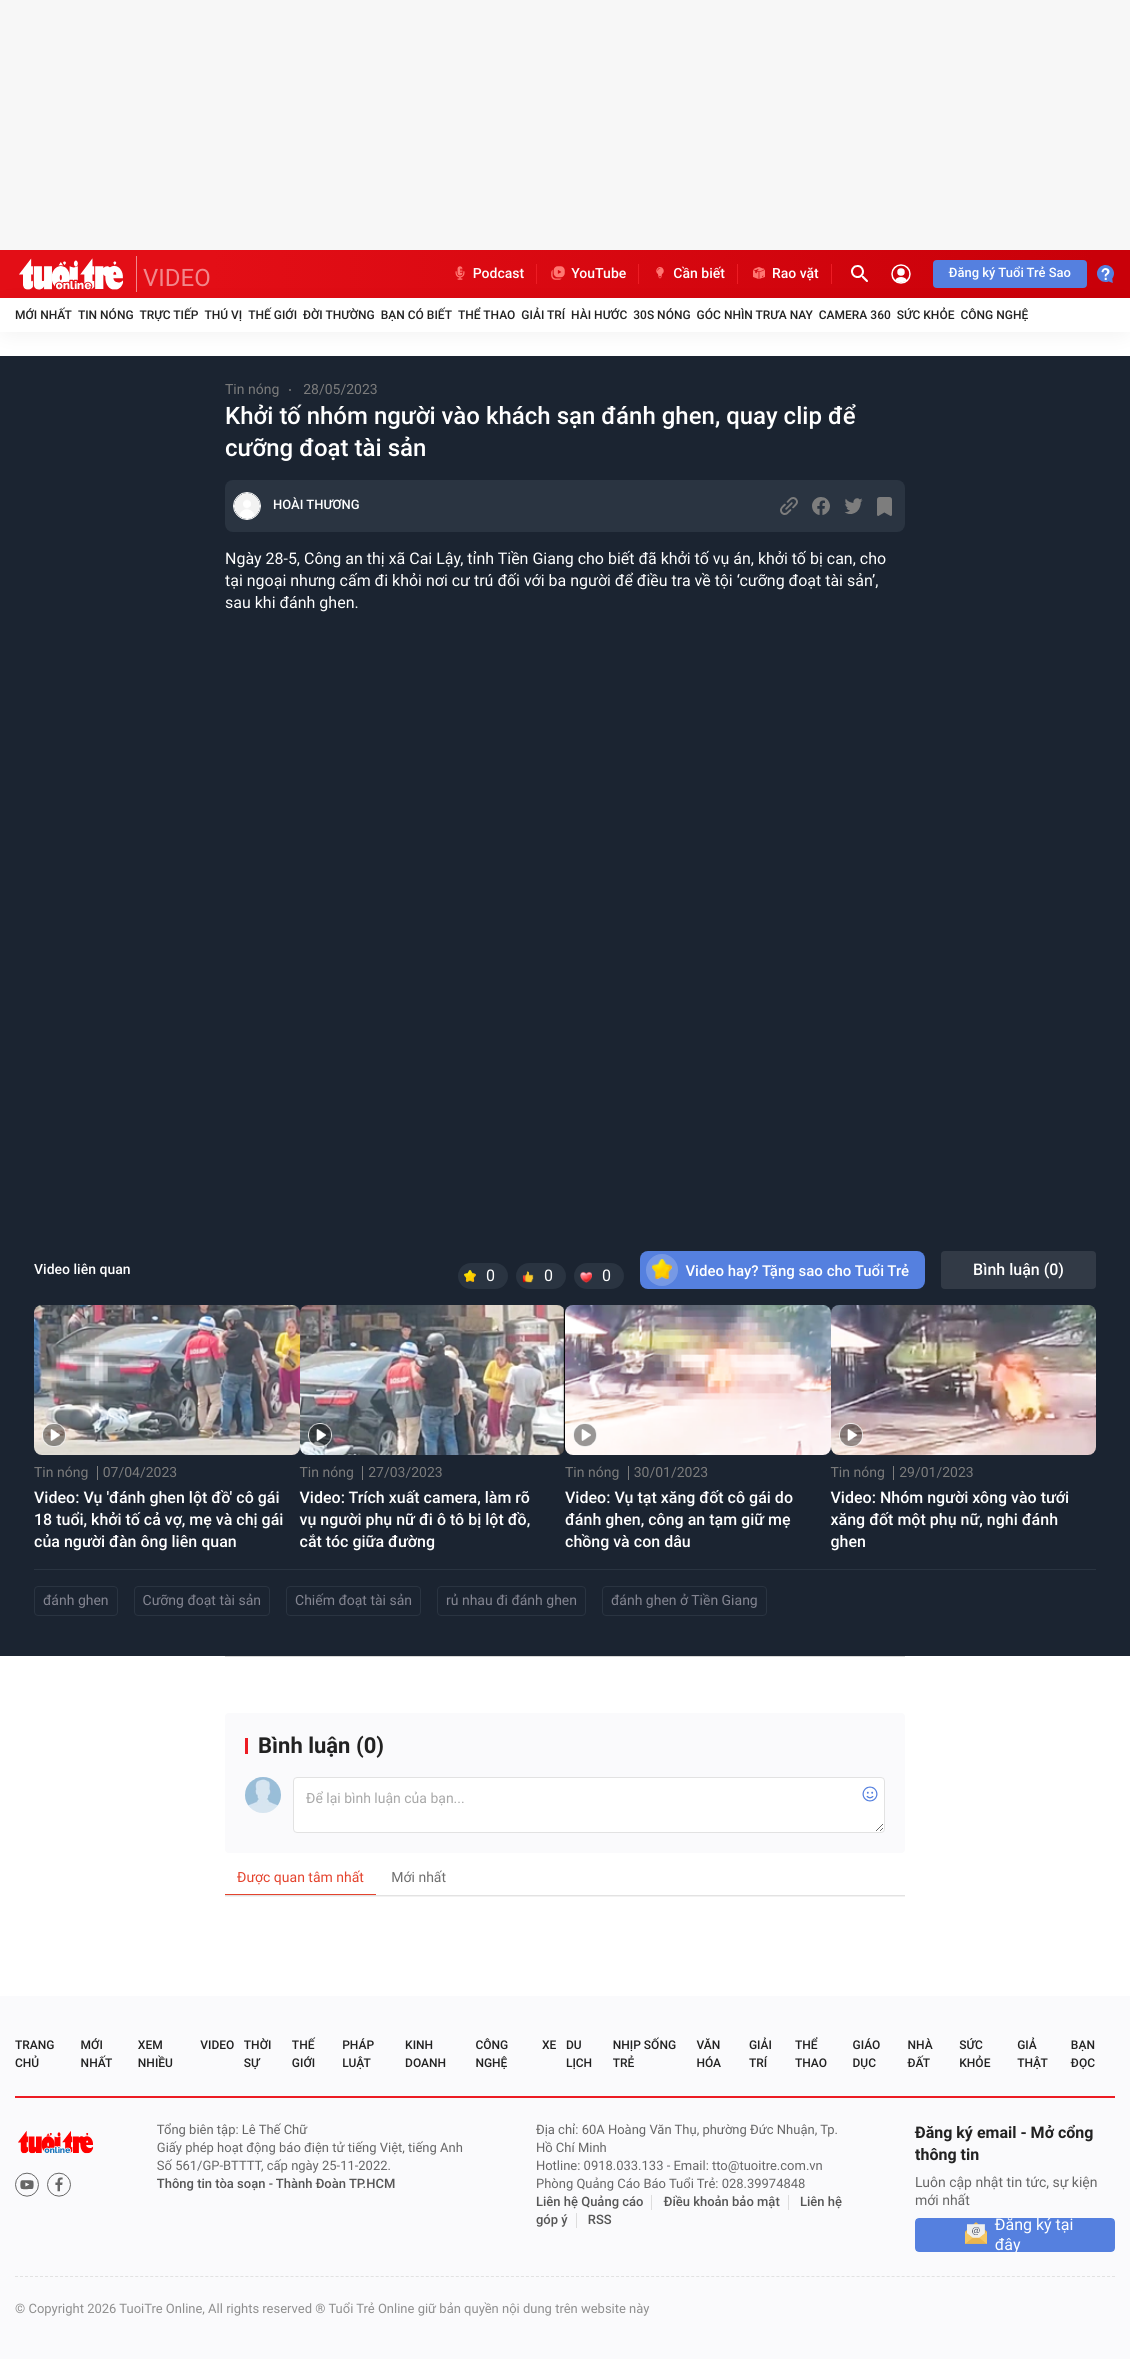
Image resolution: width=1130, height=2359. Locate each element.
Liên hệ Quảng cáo (590, 2202)
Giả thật (1032, 2054)
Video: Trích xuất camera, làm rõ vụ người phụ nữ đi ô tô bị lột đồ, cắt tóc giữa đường (415, 1519)
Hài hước (599, 315)
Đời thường (339, 315)
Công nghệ (994, 315)
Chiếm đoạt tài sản (353, 1601)
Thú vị (223, 315)
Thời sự (258, 2054)
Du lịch (579, 2054)
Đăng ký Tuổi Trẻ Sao (1010, 273)
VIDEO (177, 278)
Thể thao (486, 315)
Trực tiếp (169, 315)
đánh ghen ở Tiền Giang (684, 1601)
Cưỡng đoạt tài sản (202, 1601)
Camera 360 (855, 315)
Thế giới (272, 315)
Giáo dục (867, 2054)
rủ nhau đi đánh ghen (511, 1601)
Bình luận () (1018, 1269)
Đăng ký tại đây (1034, 2235)
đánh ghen (76, 1601)
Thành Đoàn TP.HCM (335, 2184)
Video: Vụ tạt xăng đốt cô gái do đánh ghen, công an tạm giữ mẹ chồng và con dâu (679, 1519)
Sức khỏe (926, 315)
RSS (600, 2220)
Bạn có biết (416, 315)
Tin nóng (106, 315)
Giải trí (543, 315)
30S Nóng (661, 315)
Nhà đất (919, 2054)
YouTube (587, 274)
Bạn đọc (1083, 2054)
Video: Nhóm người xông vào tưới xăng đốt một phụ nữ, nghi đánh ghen (950, 1519)
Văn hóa (708, 2054)
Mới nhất (43, 315)
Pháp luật (358, 2054)
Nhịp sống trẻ (644, 2054)
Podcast (488, 274)
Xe (549, 2045)
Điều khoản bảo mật (722, 2202)
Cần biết (688, 274)
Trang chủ (34, 2054)
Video (217, 2045)
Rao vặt (784, 274)
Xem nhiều (155, 2054)
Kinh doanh (425, 2054)
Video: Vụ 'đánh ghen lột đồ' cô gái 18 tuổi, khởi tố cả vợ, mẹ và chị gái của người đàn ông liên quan (158, 1519)
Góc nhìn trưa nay (755, 315)
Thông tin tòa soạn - (216, 2184)
